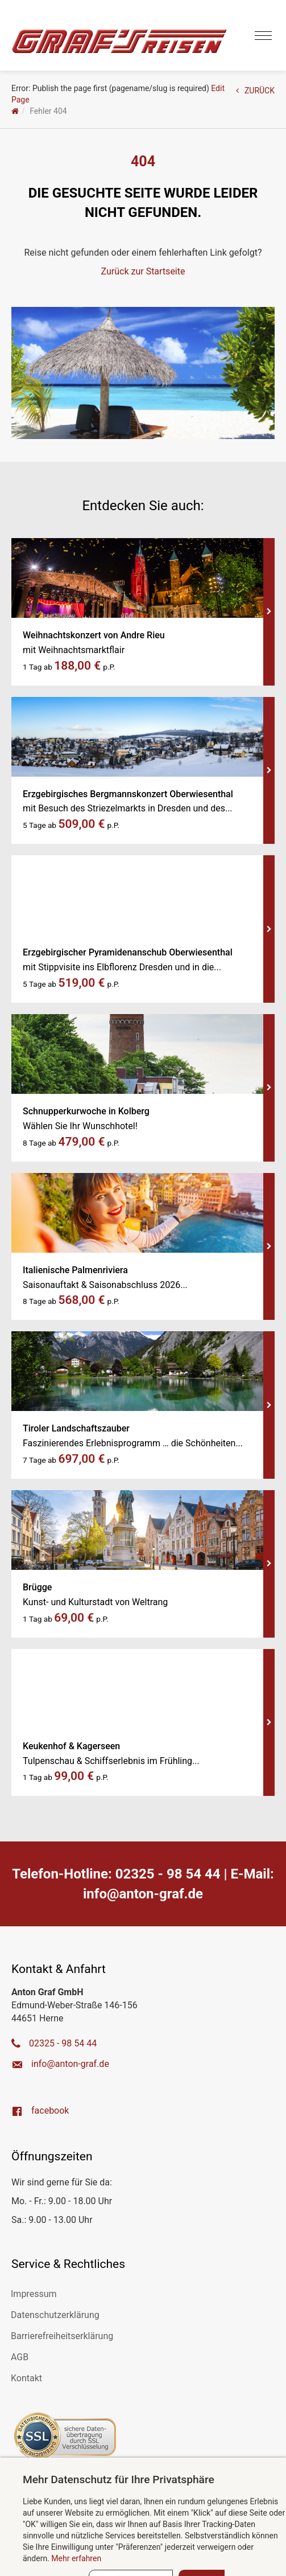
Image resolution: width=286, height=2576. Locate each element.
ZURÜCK (255, 90)
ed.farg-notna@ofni (143, 1894)
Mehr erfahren (76, 2558)
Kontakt (26, 2378)
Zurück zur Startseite (143, 271)
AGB (19, 2357)
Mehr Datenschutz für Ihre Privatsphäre (118, 2479)
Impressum (34, 2293)
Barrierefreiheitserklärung (62, 2336)
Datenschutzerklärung (55, 2315)
